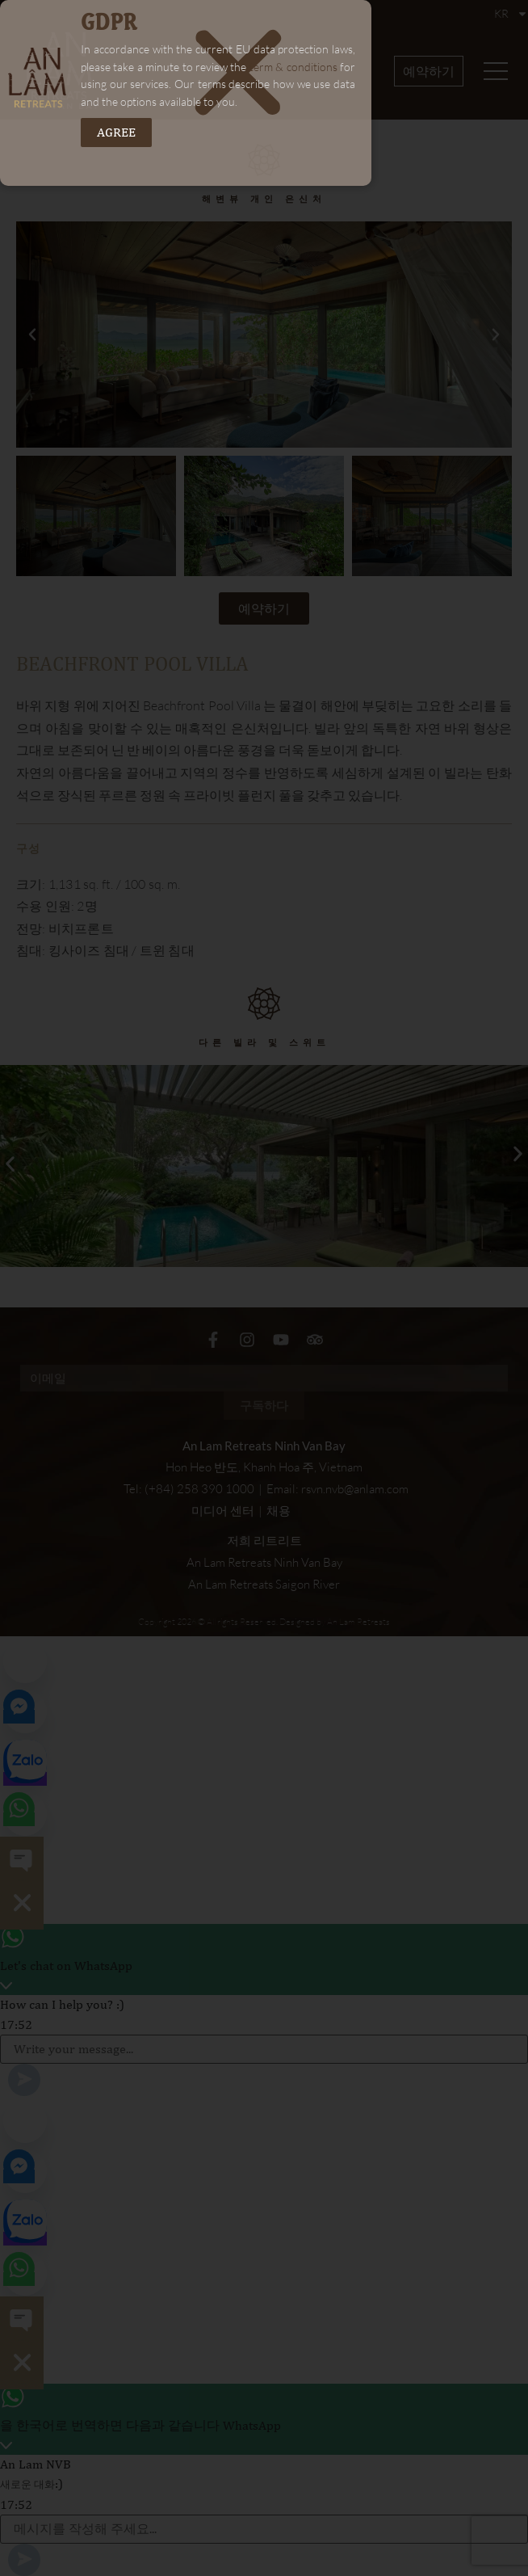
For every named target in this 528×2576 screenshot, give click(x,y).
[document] (264, 1288)
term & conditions (293, 67)
